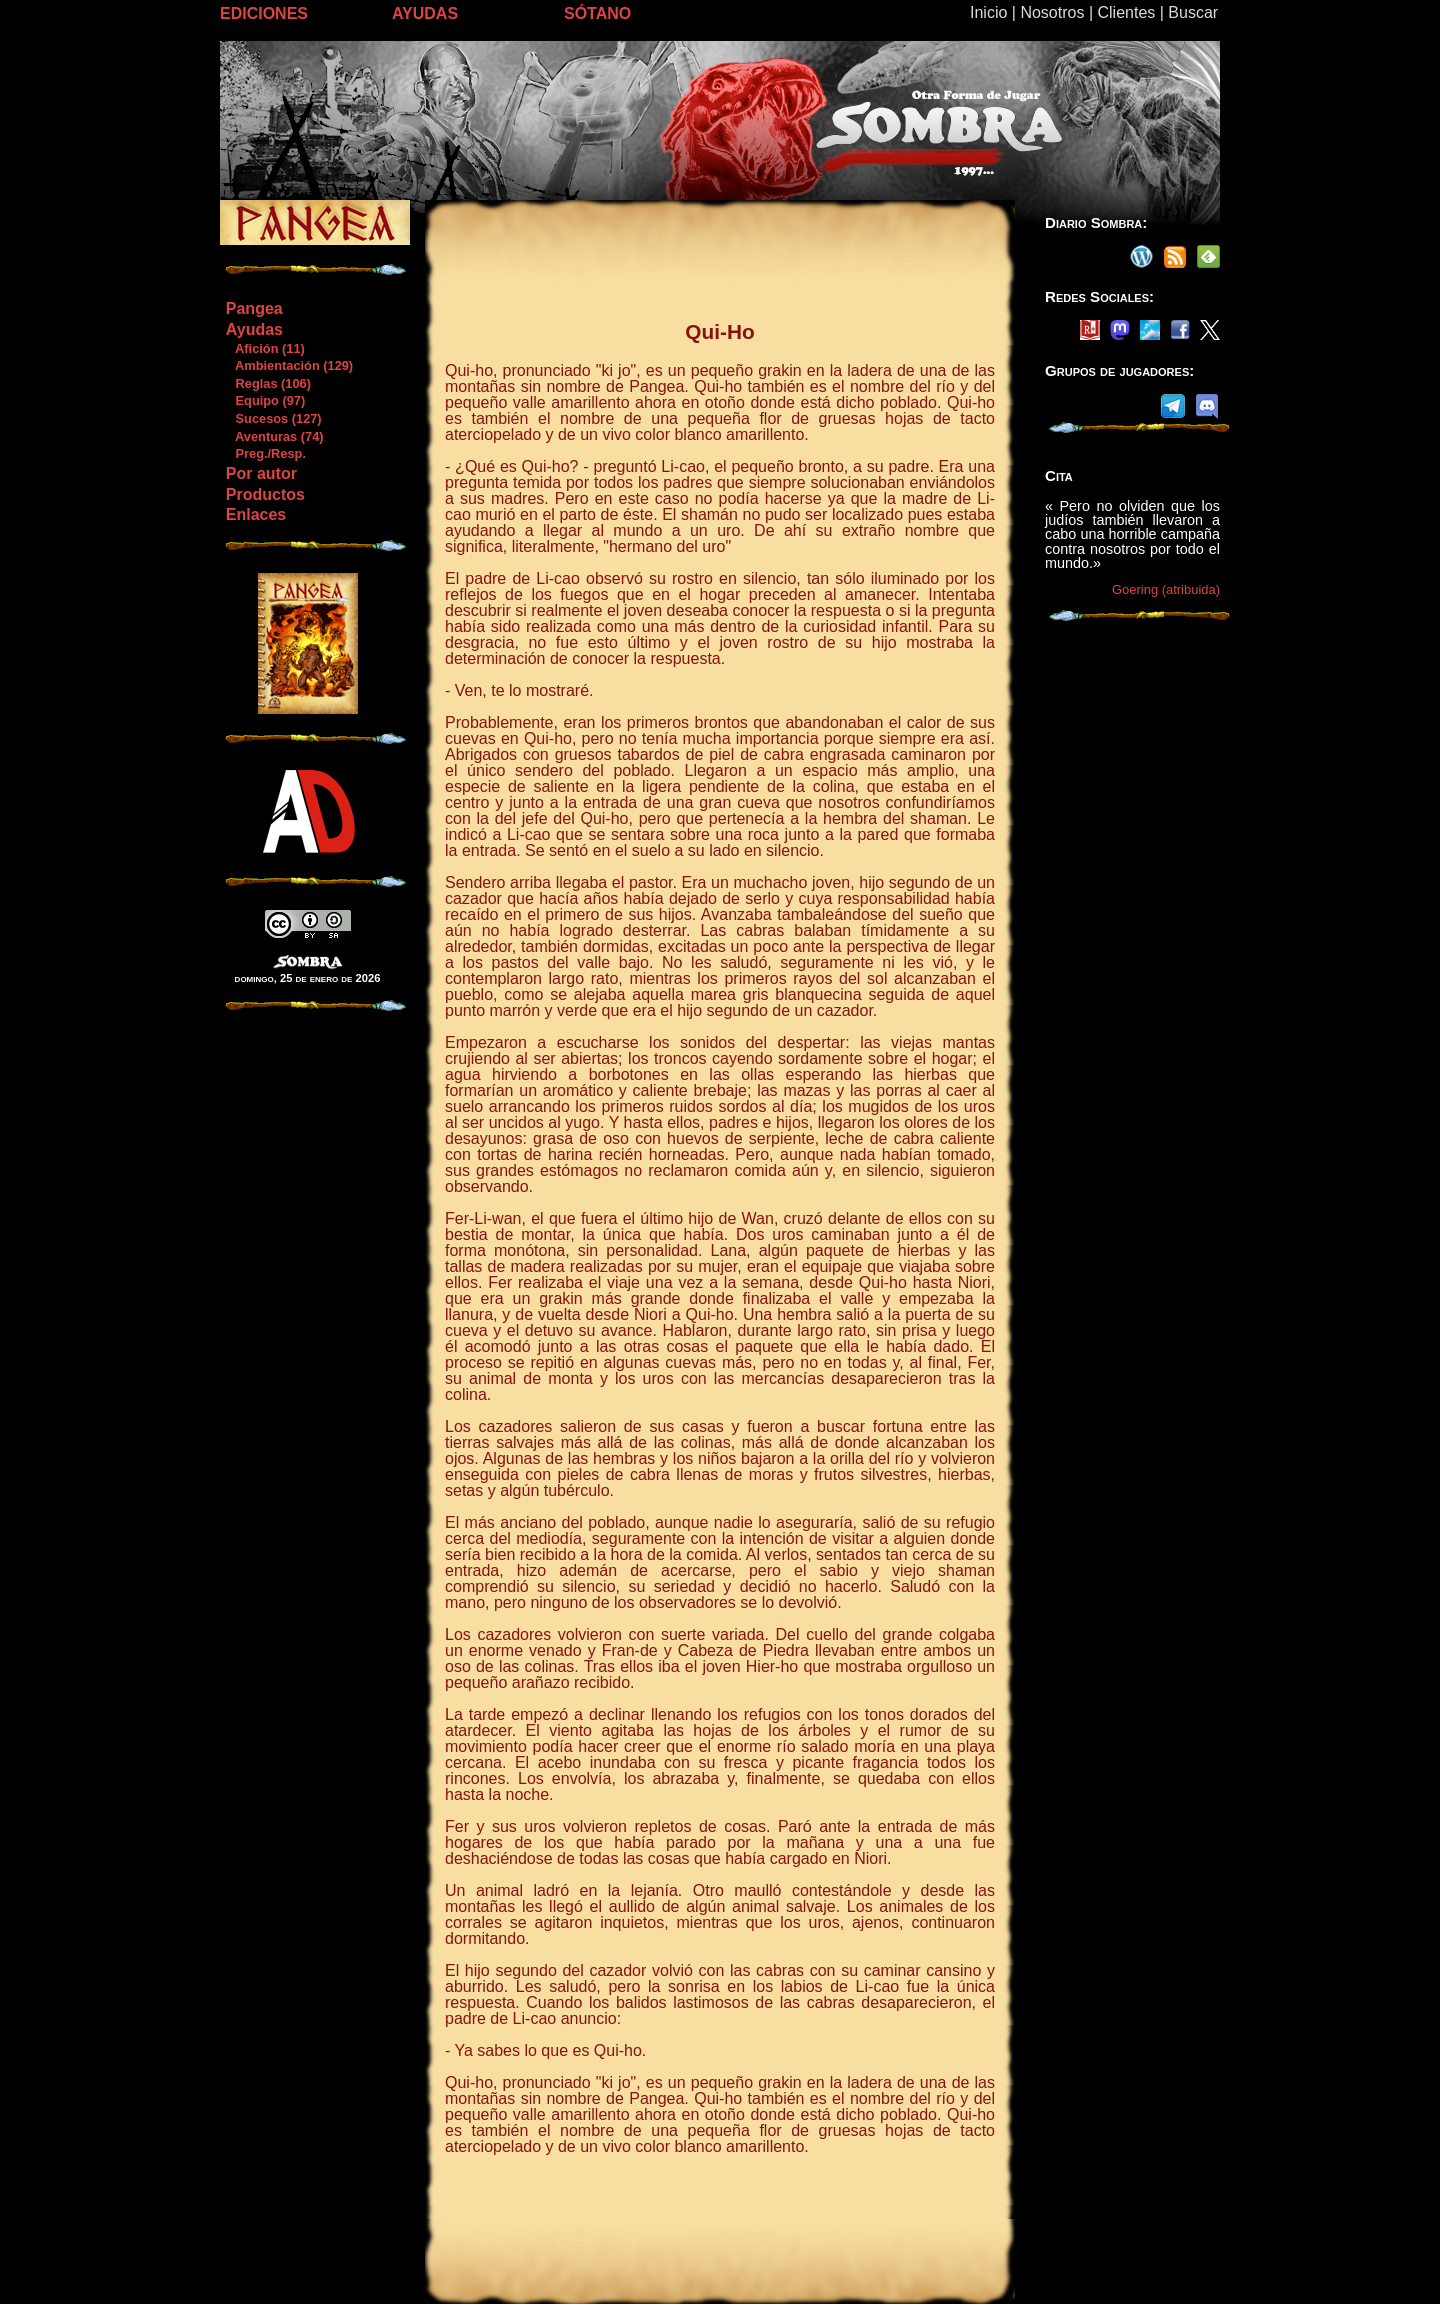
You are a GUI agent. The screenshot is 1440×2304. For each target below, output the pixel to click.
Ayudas (254, 329)
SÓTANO (597, 13)
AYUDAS (425, 13)
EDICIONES (264, 13)
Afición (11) (265, 348)
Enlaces (256, 514)
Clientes (1126, 12)
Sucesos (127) (273, 418)
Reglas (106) (268, 383)
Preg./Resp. (265, 453)
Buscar (1193, 12)
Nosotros (1052, 12)
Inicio (988, 12)
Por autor (261, 473)
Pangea (254, 308)
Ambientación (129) (289, 365)
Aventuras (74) (274, 436)
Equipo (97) (265, 400)
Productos (265, 494)
